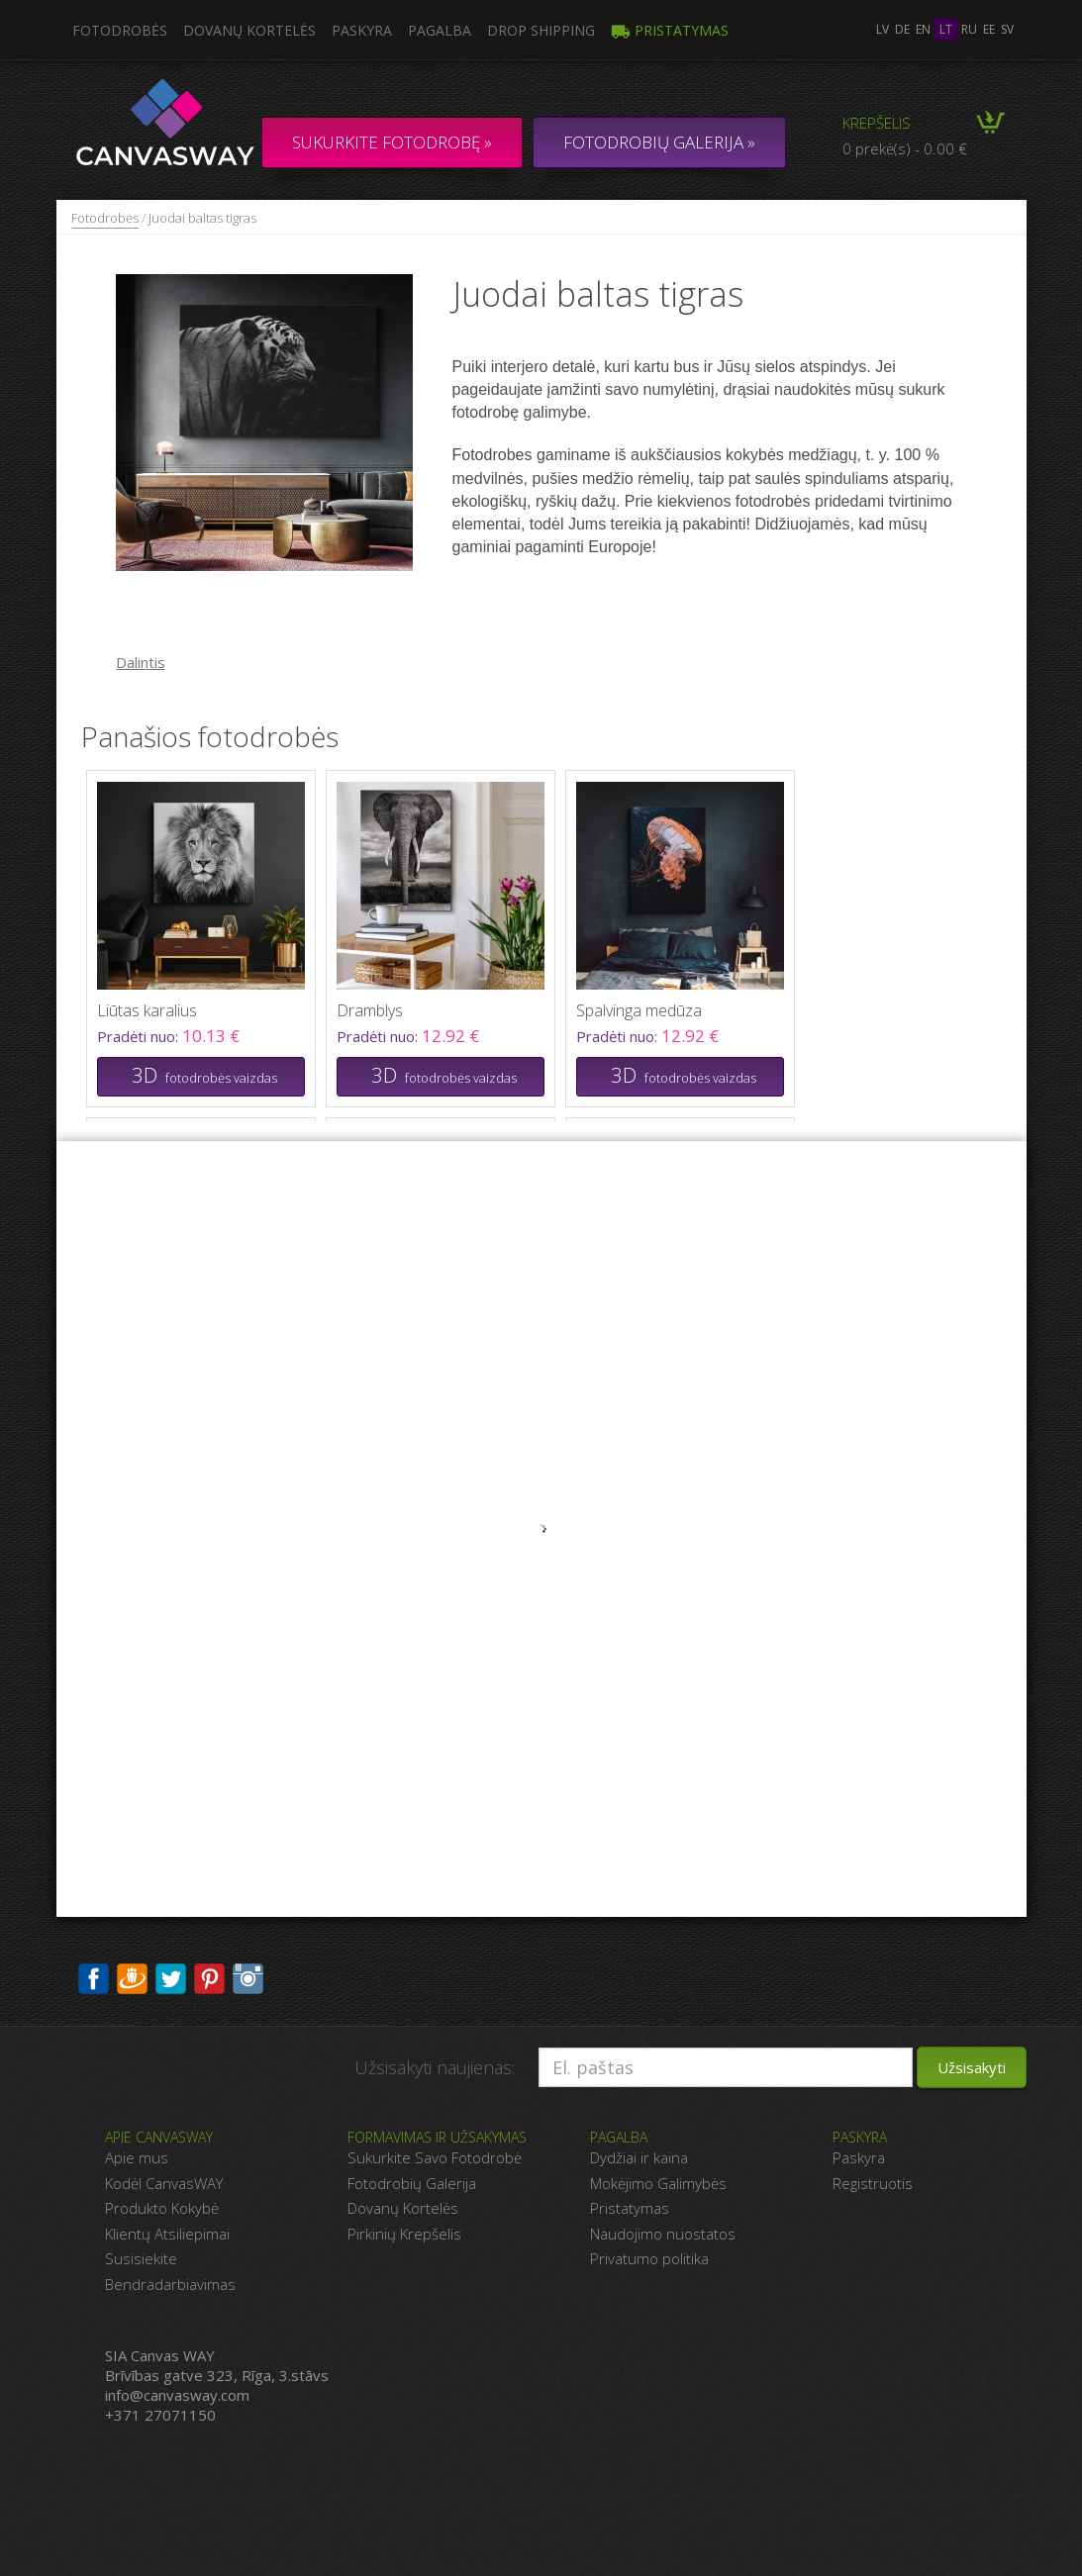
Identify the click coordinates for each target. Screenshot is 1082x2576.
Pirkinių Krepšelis (404, 2233)
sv (1007, 29)
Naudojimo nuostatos (663, 2233)
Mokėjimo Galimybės (658, 2183)
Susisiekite (141, 2258)
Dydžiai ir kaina (639, 2157)
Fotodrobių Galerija (411, 2183)
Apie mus (136, 2157)
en (923, 29)
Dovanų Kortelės (402, 2208)
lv (882, 29)
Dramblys (370, 1010)
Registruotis (873, 2183)
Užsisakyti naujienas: (434, 2067)
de (902, 29)
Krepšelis (876, 123)
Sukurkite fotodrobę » (392, 142)
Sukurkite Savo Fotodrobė (434, 2157)
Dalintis (140, 662)
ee (989, 29)
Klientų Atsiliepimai (167, 2233)
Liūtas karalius (147, 1010)
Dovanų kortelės (249, 30)
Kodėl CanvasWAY (164, 2183)
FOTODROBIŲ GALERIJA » (659, 142)
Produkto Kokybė (162, 2208)
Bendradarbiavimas (170, 2284)
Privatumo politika (649, 2258)
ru (969, 29)
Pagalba (439, 30)
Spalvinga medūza (639, 1010)
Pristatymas (670, 30)
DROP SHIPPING (541, 30)
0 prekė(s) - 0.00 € (904, 148)
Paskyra (362, 30)
